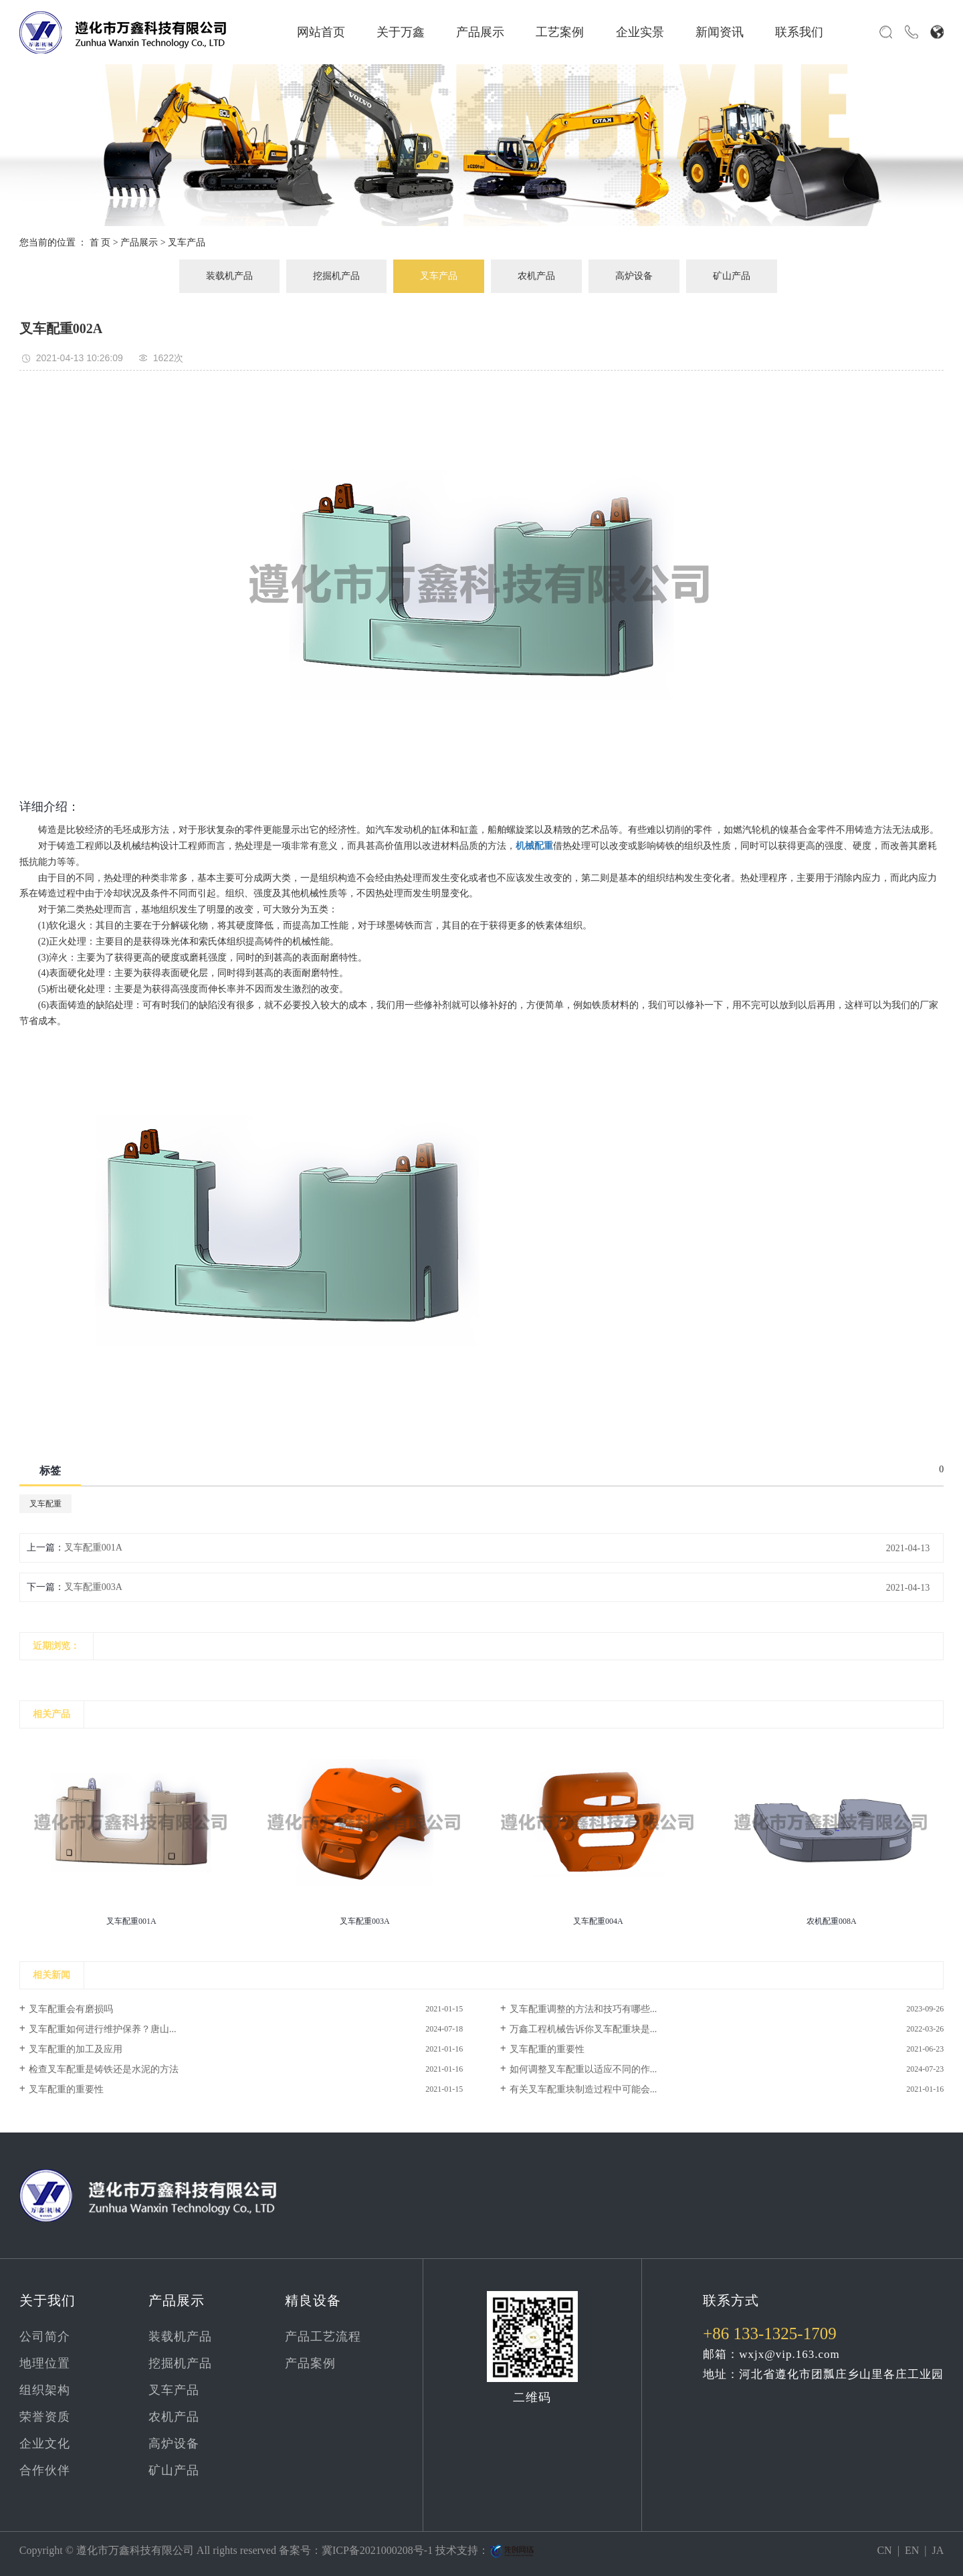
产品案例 (310, 2363)
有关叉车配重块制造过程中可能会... (583, 2089)
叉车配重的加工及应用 (75, 2049)
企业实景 (640, 32)
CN (884, 2550)
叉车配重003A (93, 1587)
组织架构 (44, 2390)
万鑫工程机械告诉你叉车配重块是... (583, 2029)
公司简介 (44, 2336)
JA (938, 2550)
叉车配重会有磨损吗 (71, 2009)
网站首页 (321, 32)
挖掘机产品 (336, 276)
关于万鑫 (401, 32)
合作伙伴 (44, 2470)
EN (912, 2550)
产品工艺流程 (323, 2336)
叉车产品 (186, 242)
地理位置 (44, 2363)
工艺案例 (560, 32)
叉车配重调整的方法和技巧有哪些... (583, 2009)
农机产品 (536, 276)
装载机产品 (229, 276)
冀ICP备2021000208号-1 (377, 2550)
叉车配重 (45, 1503)
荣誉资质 (44, 2416)
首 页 (100, 242)
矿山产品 (731, 276)
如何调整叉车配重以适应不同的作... (583, 2069)
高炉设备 (634, 276)
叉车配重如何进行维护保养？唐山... (103, 2029)
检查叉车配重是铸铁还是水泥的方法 (104, 2069)
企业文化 (44, 2443)
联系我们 (799, 32)
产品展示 (480, 32)
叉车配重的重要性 (547, 2049)
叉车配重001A (93, 1548)
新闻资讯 (720, 32)
